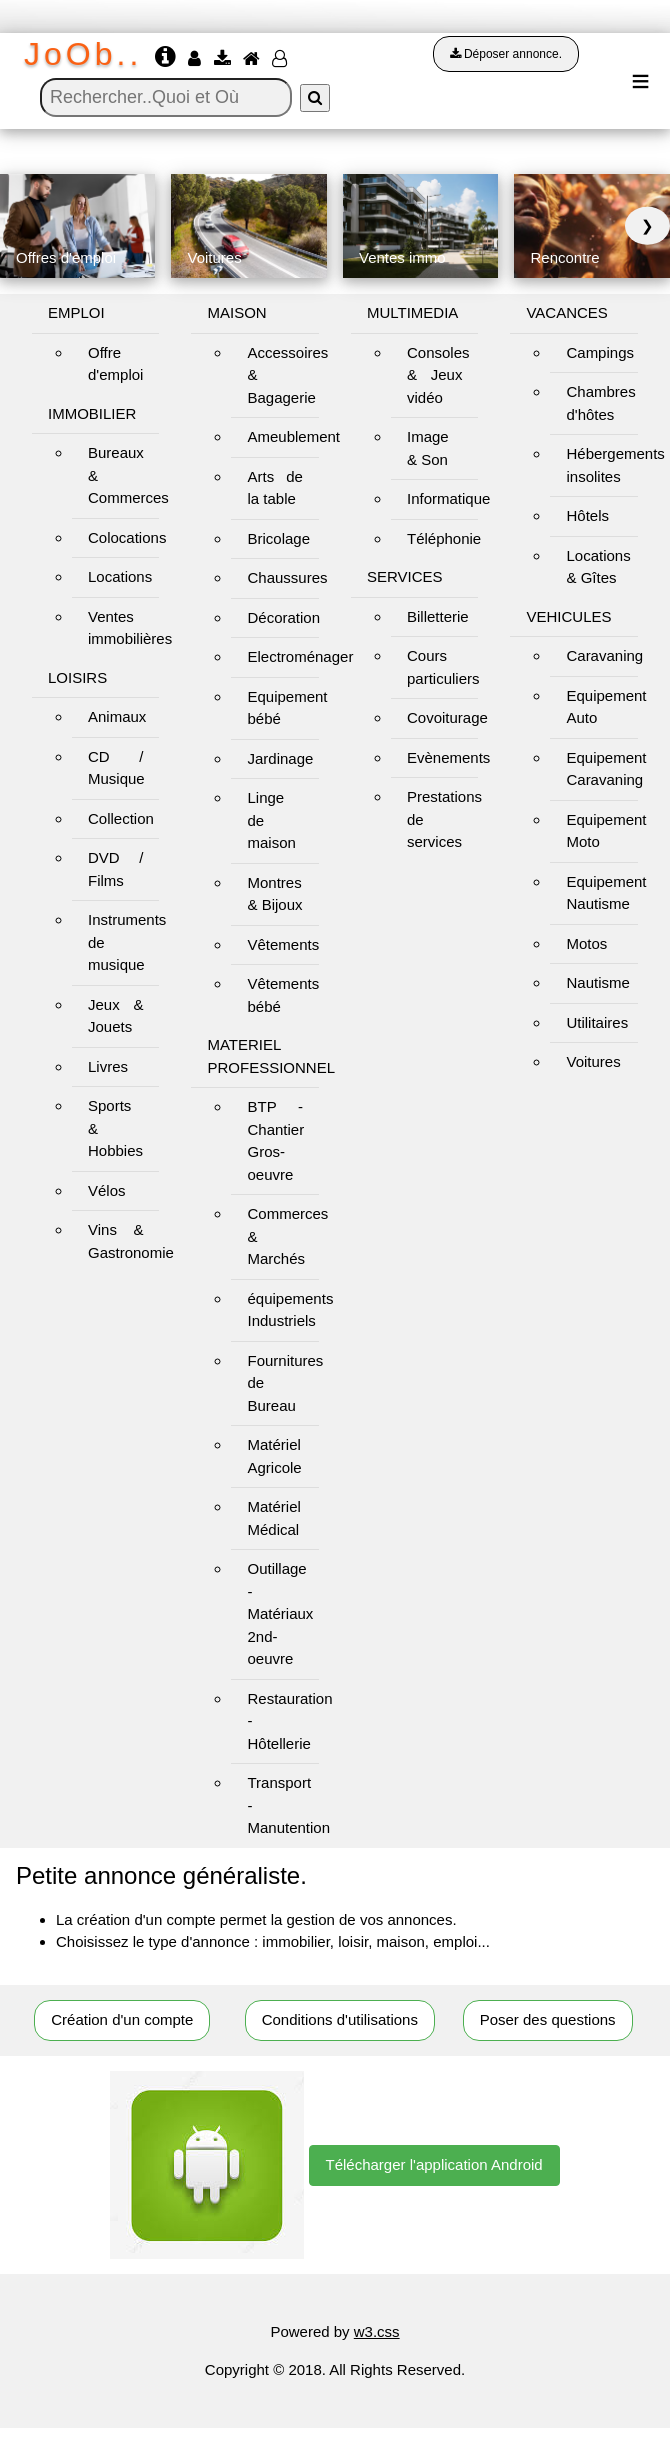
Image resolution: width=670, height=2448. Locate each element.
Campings (600, 352)
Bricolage (278, 538)
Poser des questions (548, 2019)
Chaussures (287, 577)
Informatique (448, 498)
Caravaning (604, 655)
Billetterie (438, 616)
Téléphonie (444, 538)
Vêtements (283, 944)
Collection (121, 818)
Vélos (107, 1190)
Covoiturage (447, 717)
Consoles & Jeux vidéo (438, 375)
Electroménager (300, 656)
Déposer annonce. (506, 54)
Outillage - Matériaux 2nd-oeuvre (280, 1613)
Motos (586, 943)
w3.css (377, 2331)
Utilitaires (597, 1022)
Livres (108, 1066)
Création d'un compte (122, 2019)
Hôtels (587, 515)
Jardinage (280, 758)
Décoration (283, 617)
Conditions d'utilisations (340, 2019)
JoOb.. (83, 54)
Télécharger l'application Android (434, 2164)
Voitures (593, 1061)
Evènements (448, 757)
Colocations (127, 537)
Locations (120, 576)
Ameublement (293, 436)
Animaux (117, 716)
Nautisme (597, 982)
